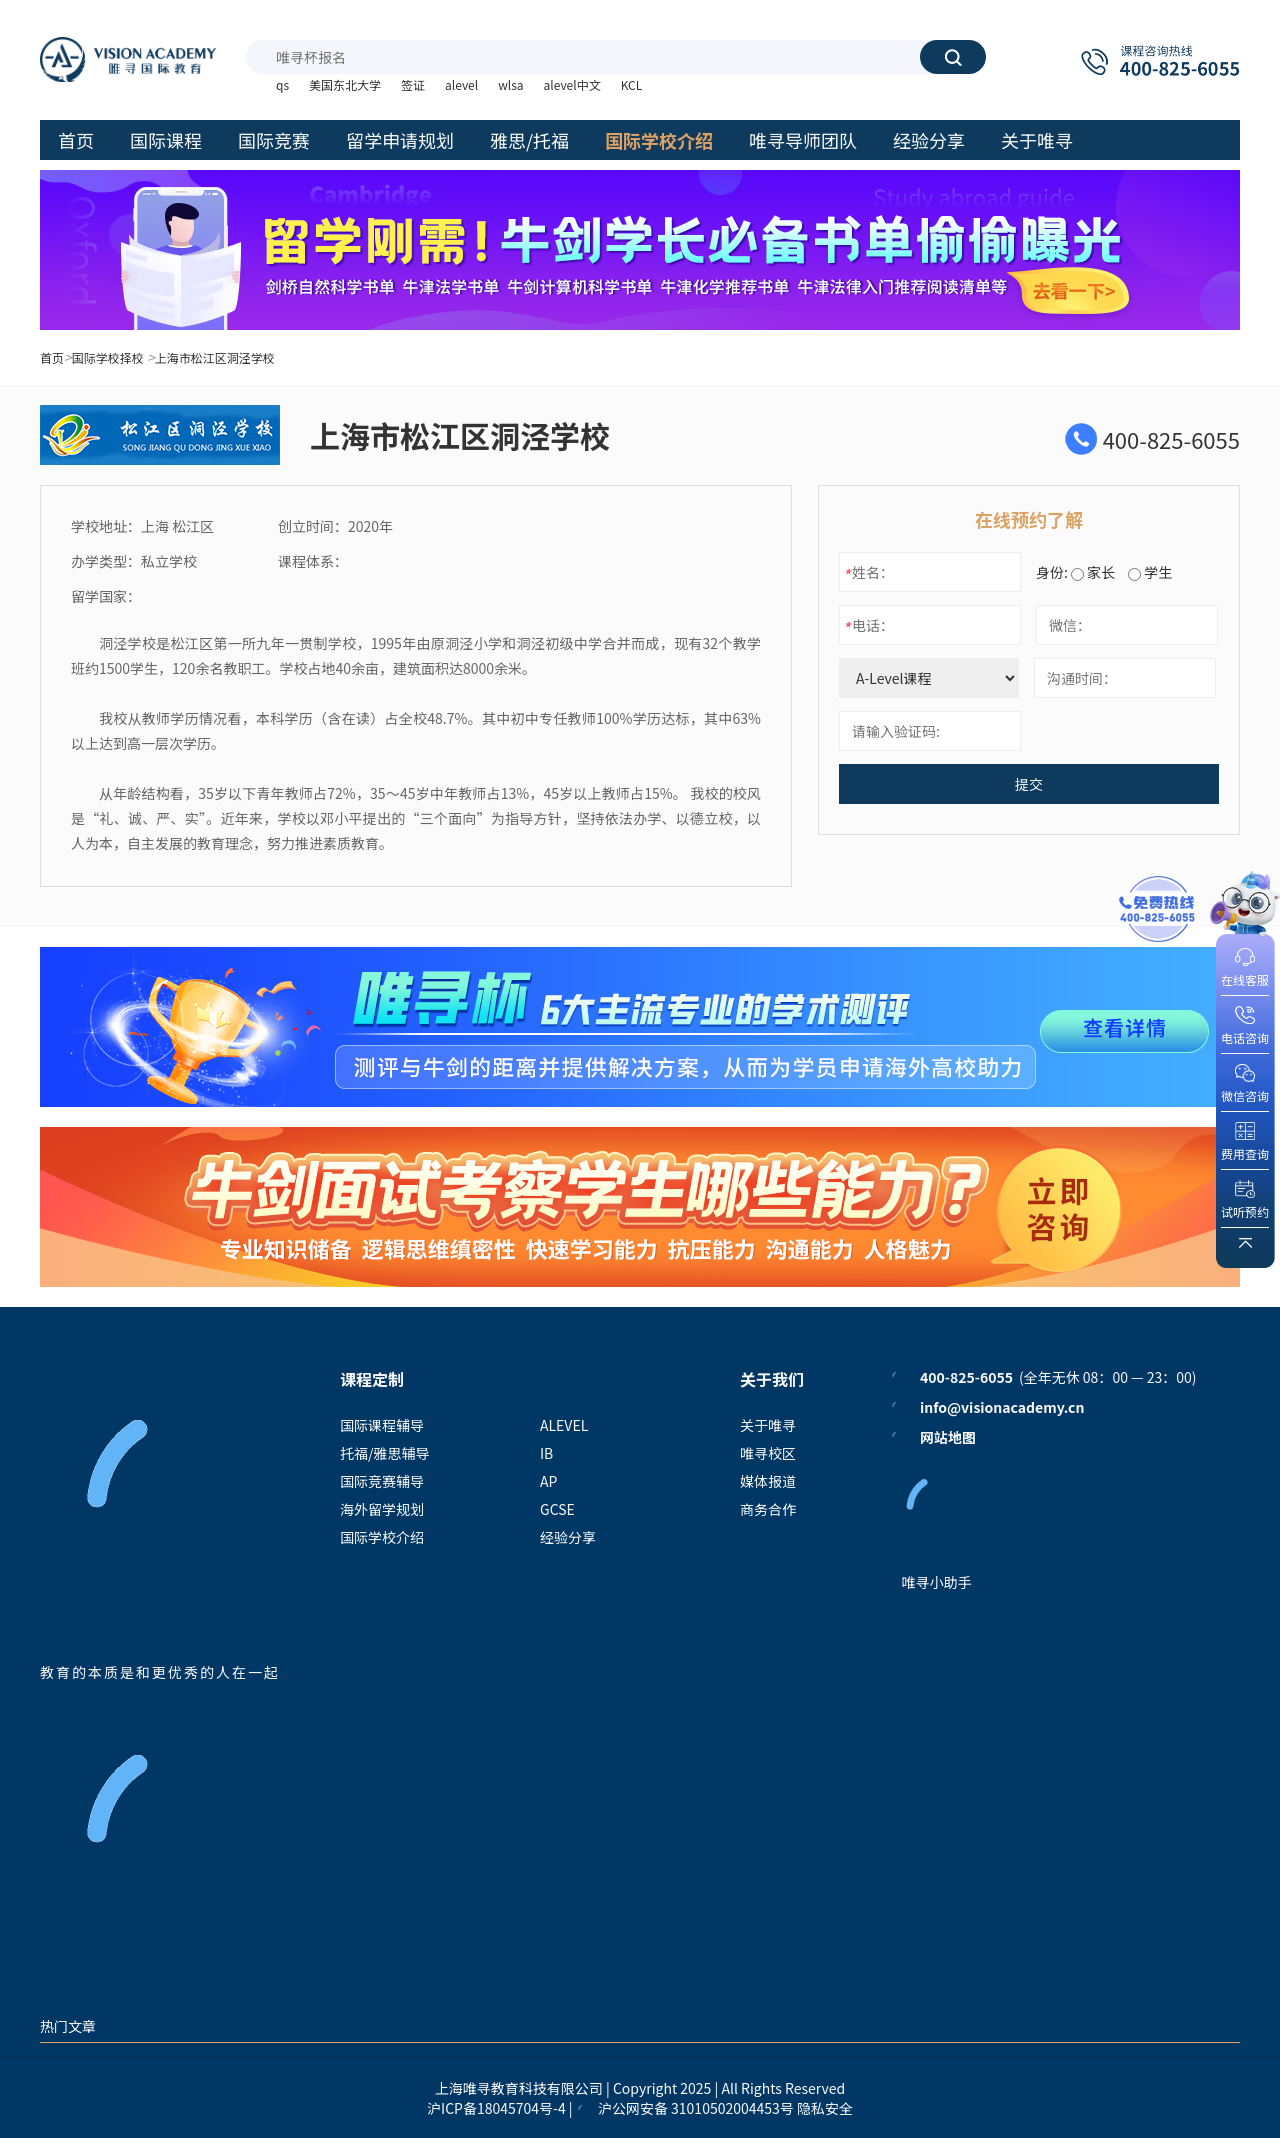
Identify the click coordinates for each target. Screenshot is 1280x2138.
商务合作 (768, 1509)
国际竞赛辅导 (382, 1481)
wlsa (510, 84)
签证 (413, 84)
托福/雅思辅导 (385, 1453)
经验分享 (568, 1537)
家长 (1093, 572)
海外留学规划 (382, 1509)
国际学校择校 (108, 357)
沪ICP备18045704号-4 (496, 2108)
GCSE (557, 1509)
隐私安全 (825, 2108)
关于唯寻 (768, 1425)
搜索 (953, 57)
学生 (1150, 572)
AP (548, 1481)
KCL (632, 84)
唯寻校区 (768, 1453)
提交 (1029, 784)
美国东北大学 (345, 84)
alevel (461, 84)
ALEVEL (564, 1425)
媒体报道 (768, 1481)
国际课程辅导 (382, 1425)
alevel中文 (572, 84)
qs (282, 84)
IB (546, 1453)
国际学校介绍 (382, 1537)
